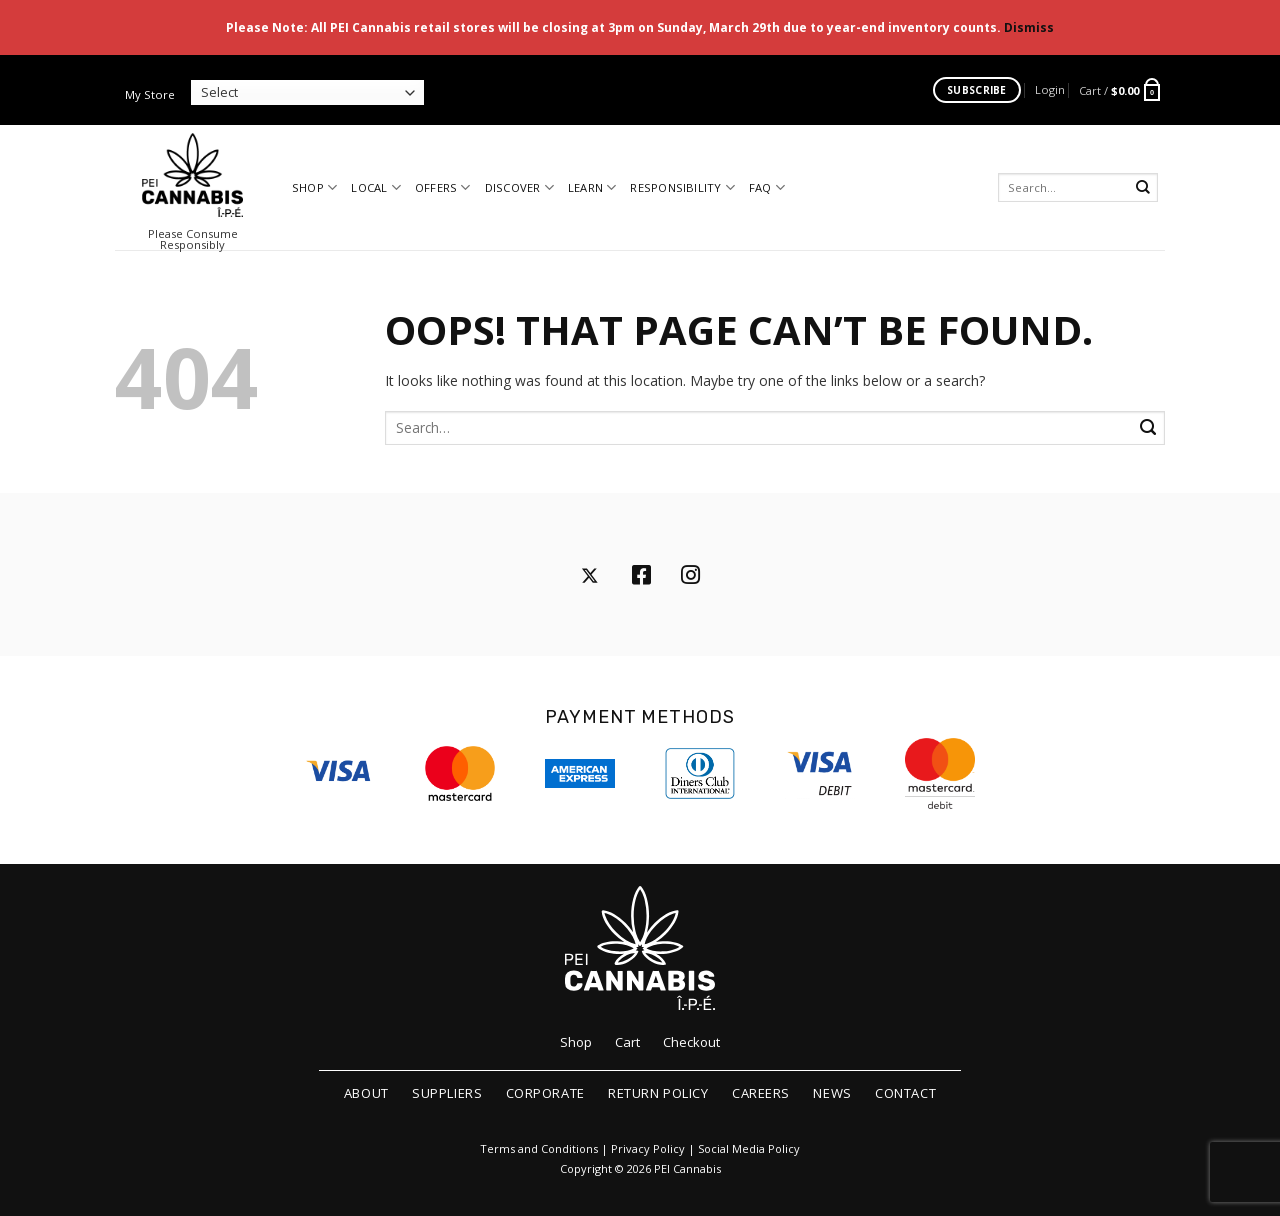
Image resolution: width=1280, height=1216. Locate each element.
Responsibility (682, 187)
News (832, 1093)
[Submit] (1143, 187)
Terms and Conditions (539, 1149)
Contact (905, 1093)
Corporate (545, 1093)
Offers (443, 187)
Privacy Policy (648, 1149)
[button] (1050, 89)
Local (376, 187)
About (366, 1093)
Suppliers (447, 1093)
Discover (519, 187)
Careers (761, 1093)
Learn (592, 187)
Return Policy (658, 1093)
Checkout (691, 1042)
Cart (627, 1042)
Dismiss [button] (1029, 27)
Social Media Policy (749, 1149)
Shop (314, 187)
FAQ (767, 187)
